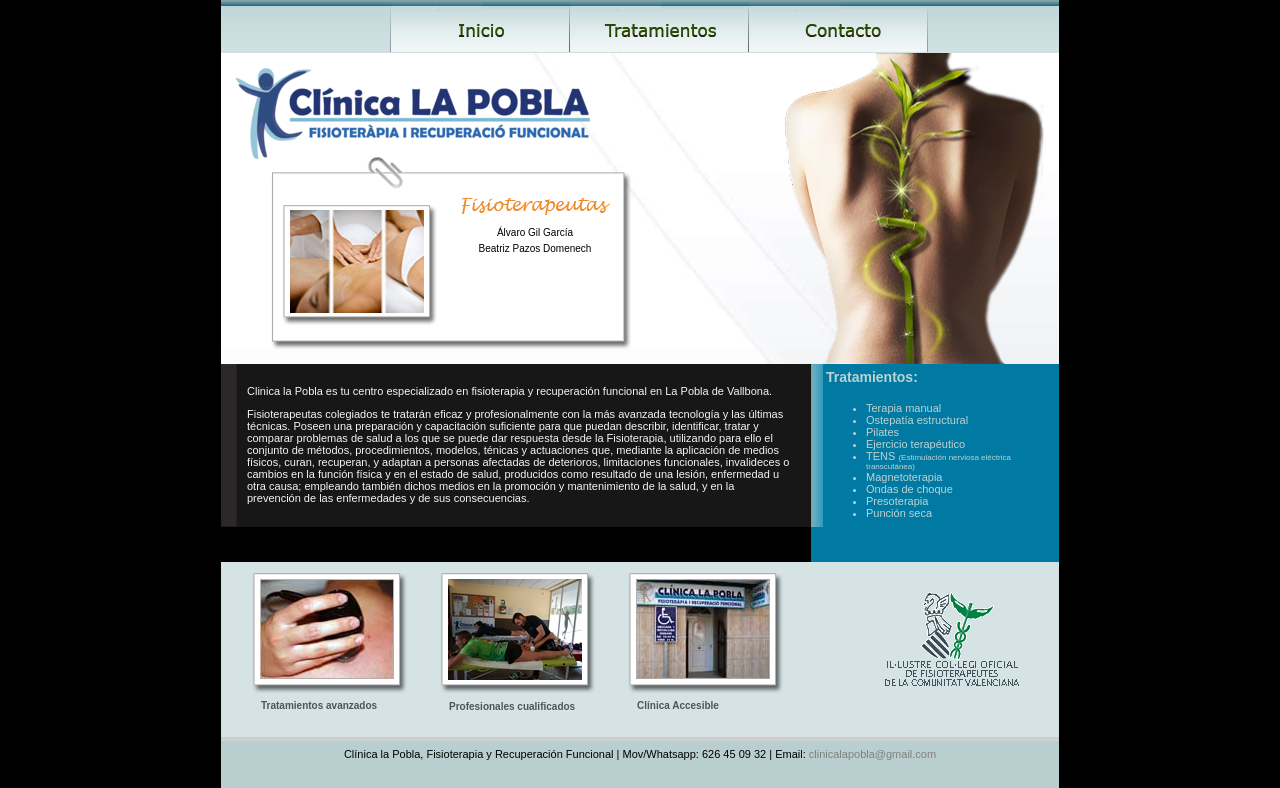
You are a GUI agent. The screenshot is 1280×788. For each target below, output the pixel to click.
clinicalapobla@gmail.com (871, 754)
